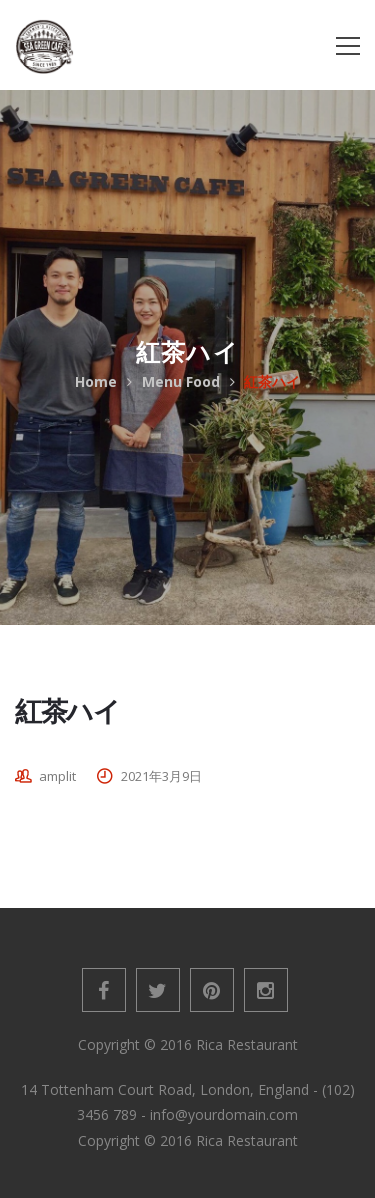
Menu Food (181, 381)
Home (96, 381)
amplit (57, 776)
